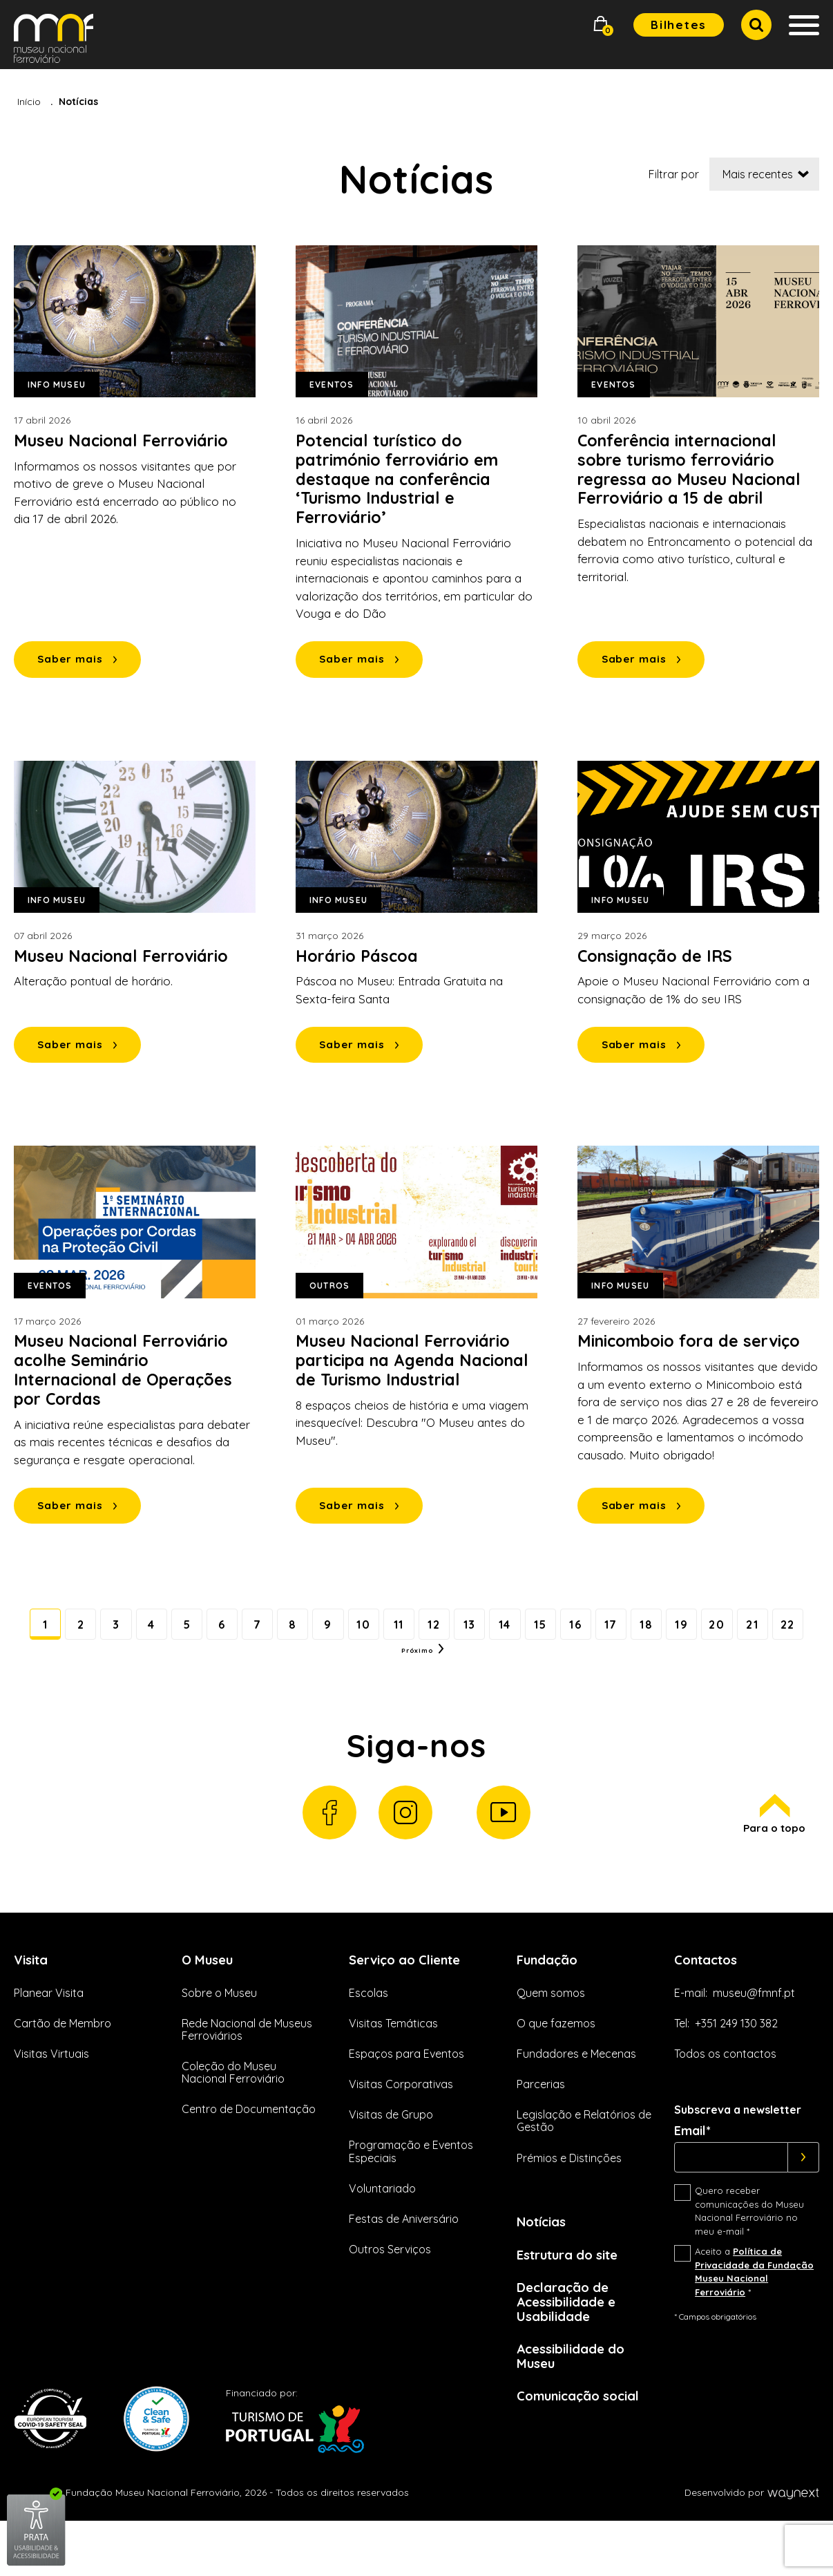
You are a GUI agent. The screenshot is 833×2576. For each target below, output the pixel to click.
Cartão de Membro (62, 2067)
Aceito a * (754, 2316)
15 (596, 1633)
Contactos (709, 2002)
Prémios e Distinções (569, 2202)
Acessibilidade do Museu (576, 2408)
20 (797, 1633)
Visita (33, 2002)
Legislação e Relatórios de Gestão (584, 2165)
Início (29, 101)
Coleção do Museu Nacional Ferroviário (233, 2116)
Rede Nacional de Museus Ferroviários (247, 2074)
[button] (601, 25)
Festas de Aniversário (404, 2263)
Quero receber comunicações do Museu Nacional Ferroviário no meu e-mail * (749, 2256)
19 (756, 1633)
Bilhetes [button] (679, 24)
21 (355, 1673)
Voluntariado (382, 2232)
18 (716, 1633)
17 (676, 1633)
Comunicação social (584, 2450)
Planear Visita (49, 2037)
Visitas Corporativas (401, 2128)
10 (396, 1633)
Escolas (368, 2037)
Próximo (457, 1673)
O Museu (210, 2002)
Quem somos (551, 2037)
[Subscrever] (803, 2202)
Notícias (545, 2266)
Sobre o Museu (219, 2037)
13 (516, 1633)
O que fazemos (556, 2067)
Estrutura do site (574, 2300)
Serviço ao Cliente (411, 2002)
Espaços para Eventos (406, 2098)
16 (637, 1633)
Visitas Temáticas (393, 2067)
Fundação (550, 2002)
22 (394, 1673)
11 (436, 1633)
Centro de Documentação (249, 2154)
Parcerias (541, 2128)
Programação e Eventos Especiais (411, 2196)
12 (476, 1633)
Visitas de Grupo (391, 2159)
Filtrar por (674, 174)
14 (556, 1633)
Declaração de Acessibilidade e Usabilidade (571, 2351)
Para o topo (772, 1855)
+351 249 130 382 (736, 2067)
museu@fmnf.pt (754, 2037)
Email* (692, 2176)
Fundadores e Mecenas (576, 2098)
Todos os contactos (725, 2098)
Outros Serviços (390, 2293)
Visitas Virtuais (51, 2098)
